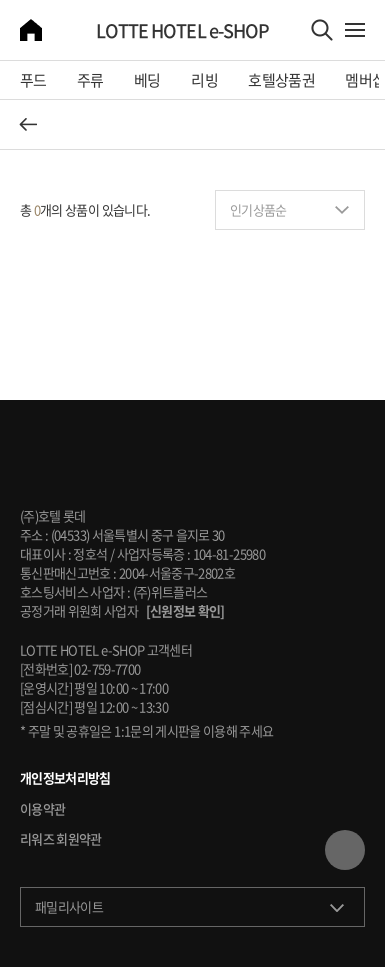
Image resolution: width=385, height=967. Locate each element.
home (31, 30)
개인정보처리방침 (65, 778)
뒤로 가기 (28, 124)
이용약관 (42, 809)
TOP (345, 850)
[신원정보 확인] (185, 610)
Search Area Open (322, 30)
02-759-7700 (107, 668)
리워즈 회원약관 (61, 839)
